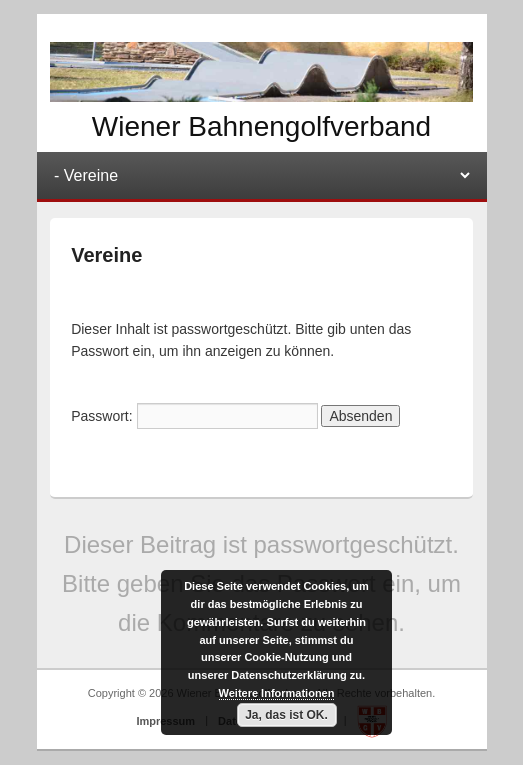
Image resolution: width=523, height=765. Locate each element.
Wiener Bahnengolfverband (261, 126)
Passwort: (194, 416)
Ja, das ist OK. (286, 715)
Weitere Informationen (277, 693)
